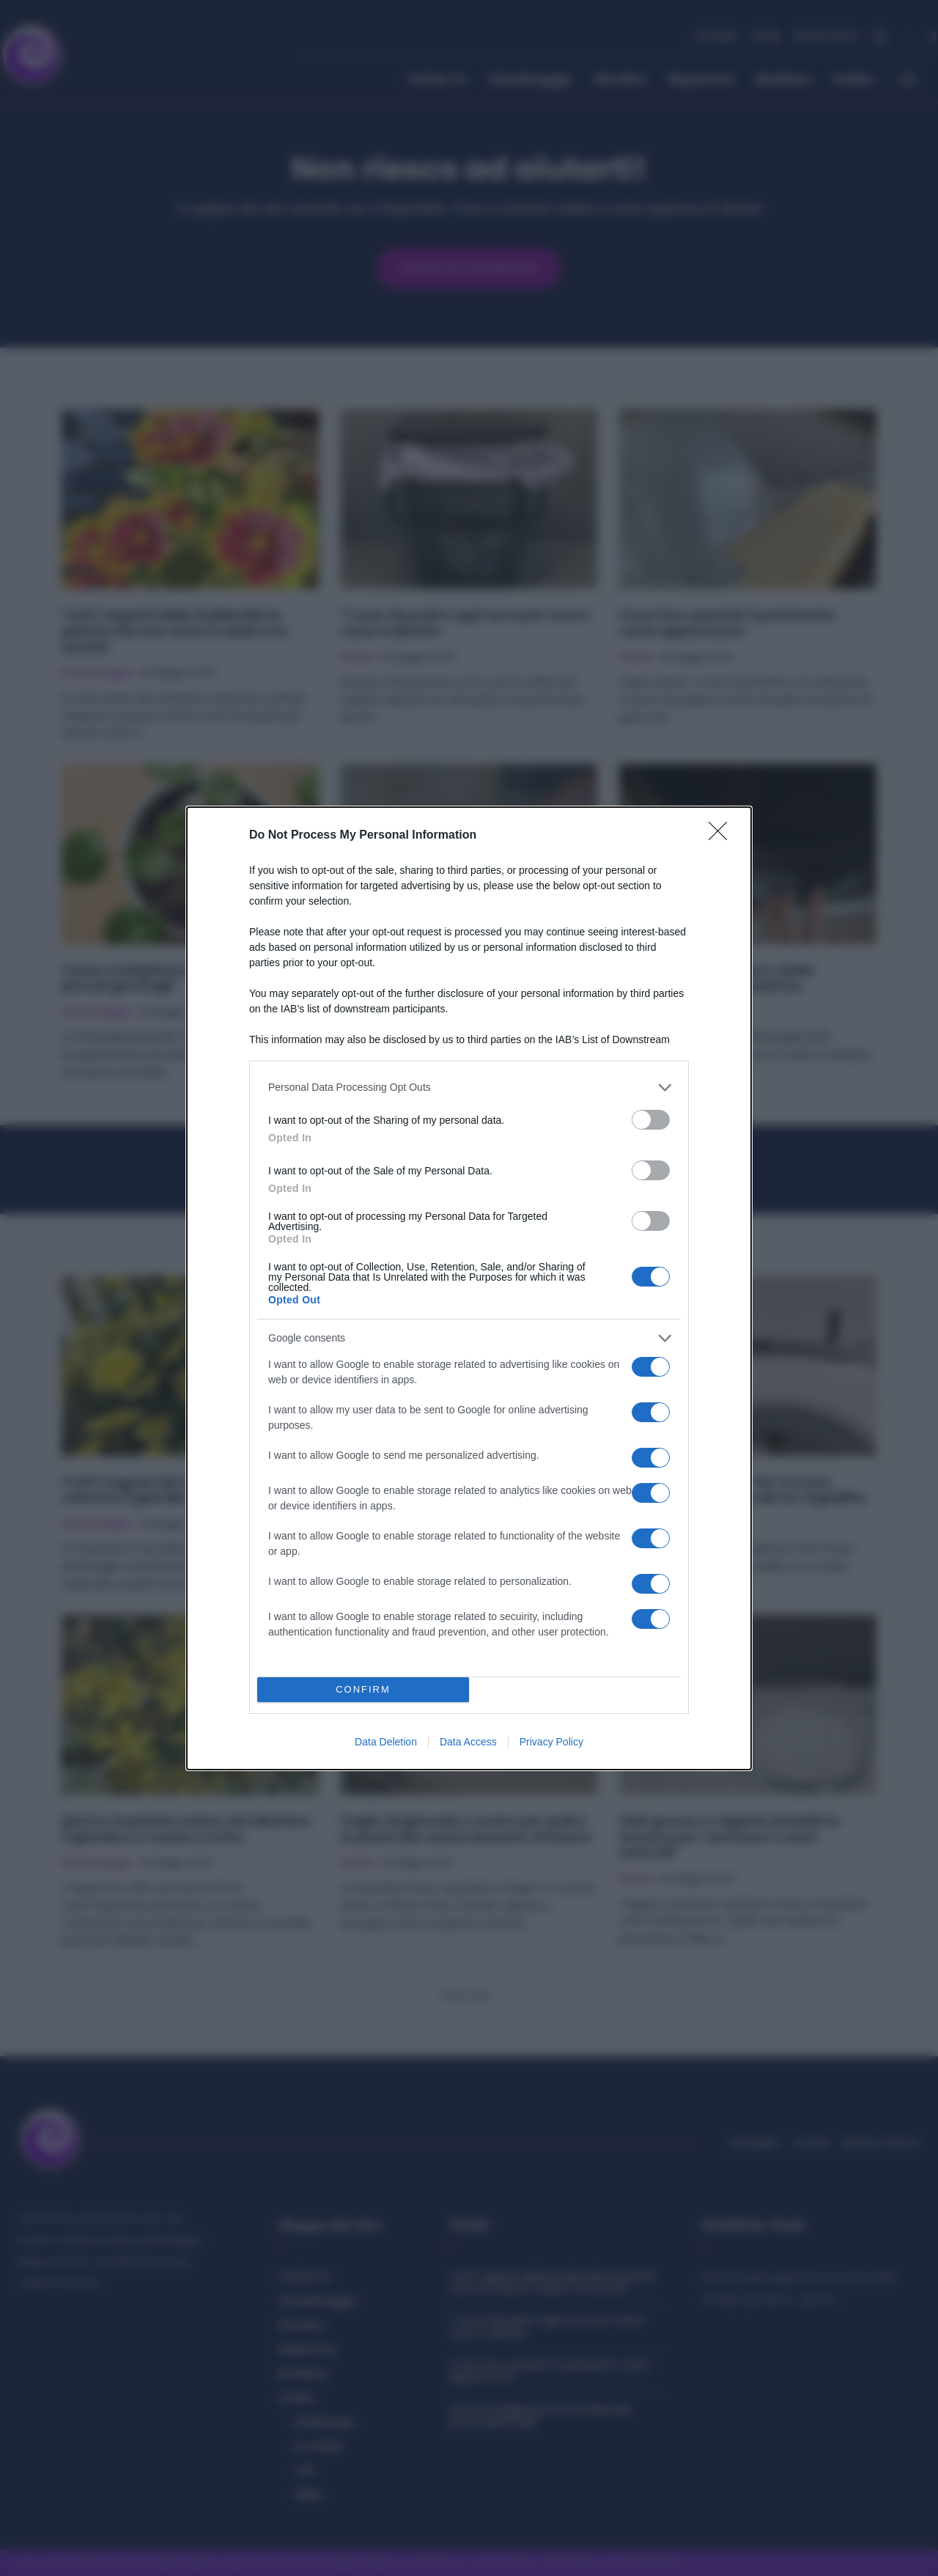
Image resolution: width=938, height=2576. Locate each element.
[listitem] (469, 1087)
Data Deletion (386, 1742)
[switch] (651, 1120)
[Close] (722, 836)
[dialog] (469, 1288)
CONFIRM (363, 1689)
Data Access (468, 1742)
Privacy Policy (551, 1742)
